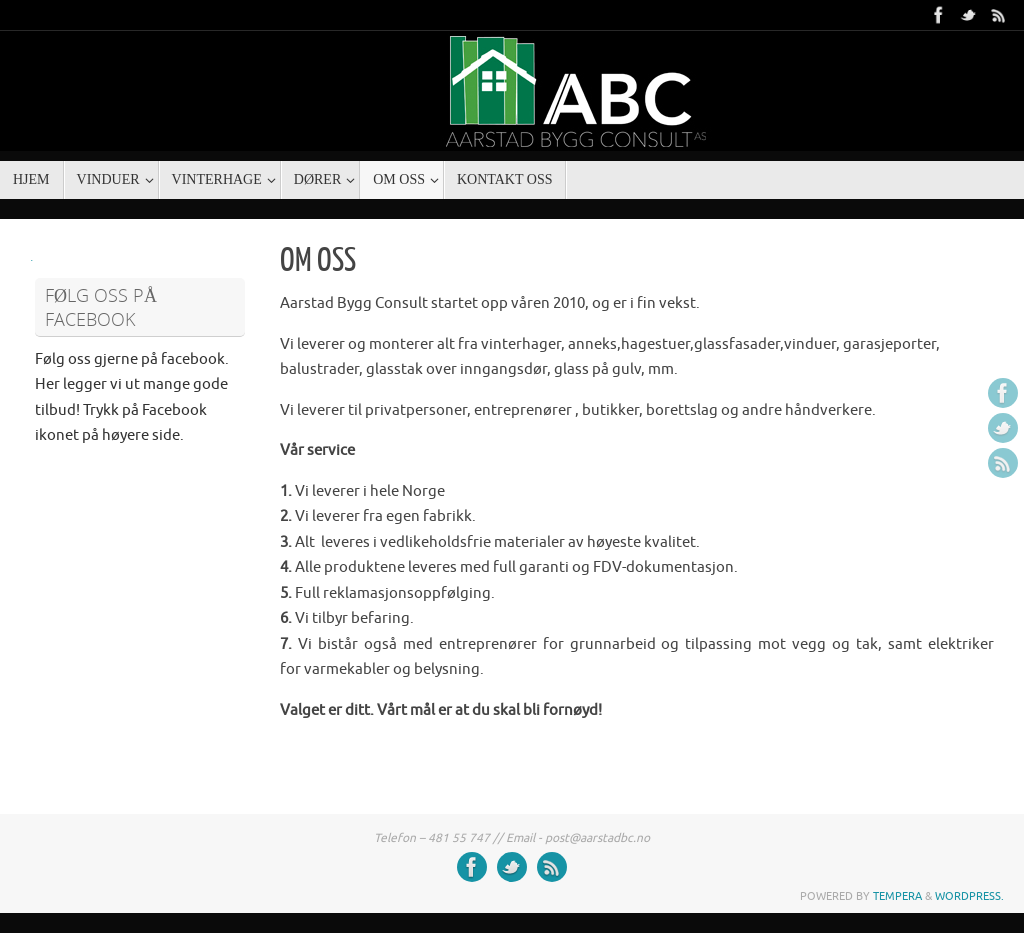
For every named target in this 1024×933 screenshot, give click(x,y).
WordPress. (969, 896)
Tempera (897, 896)
